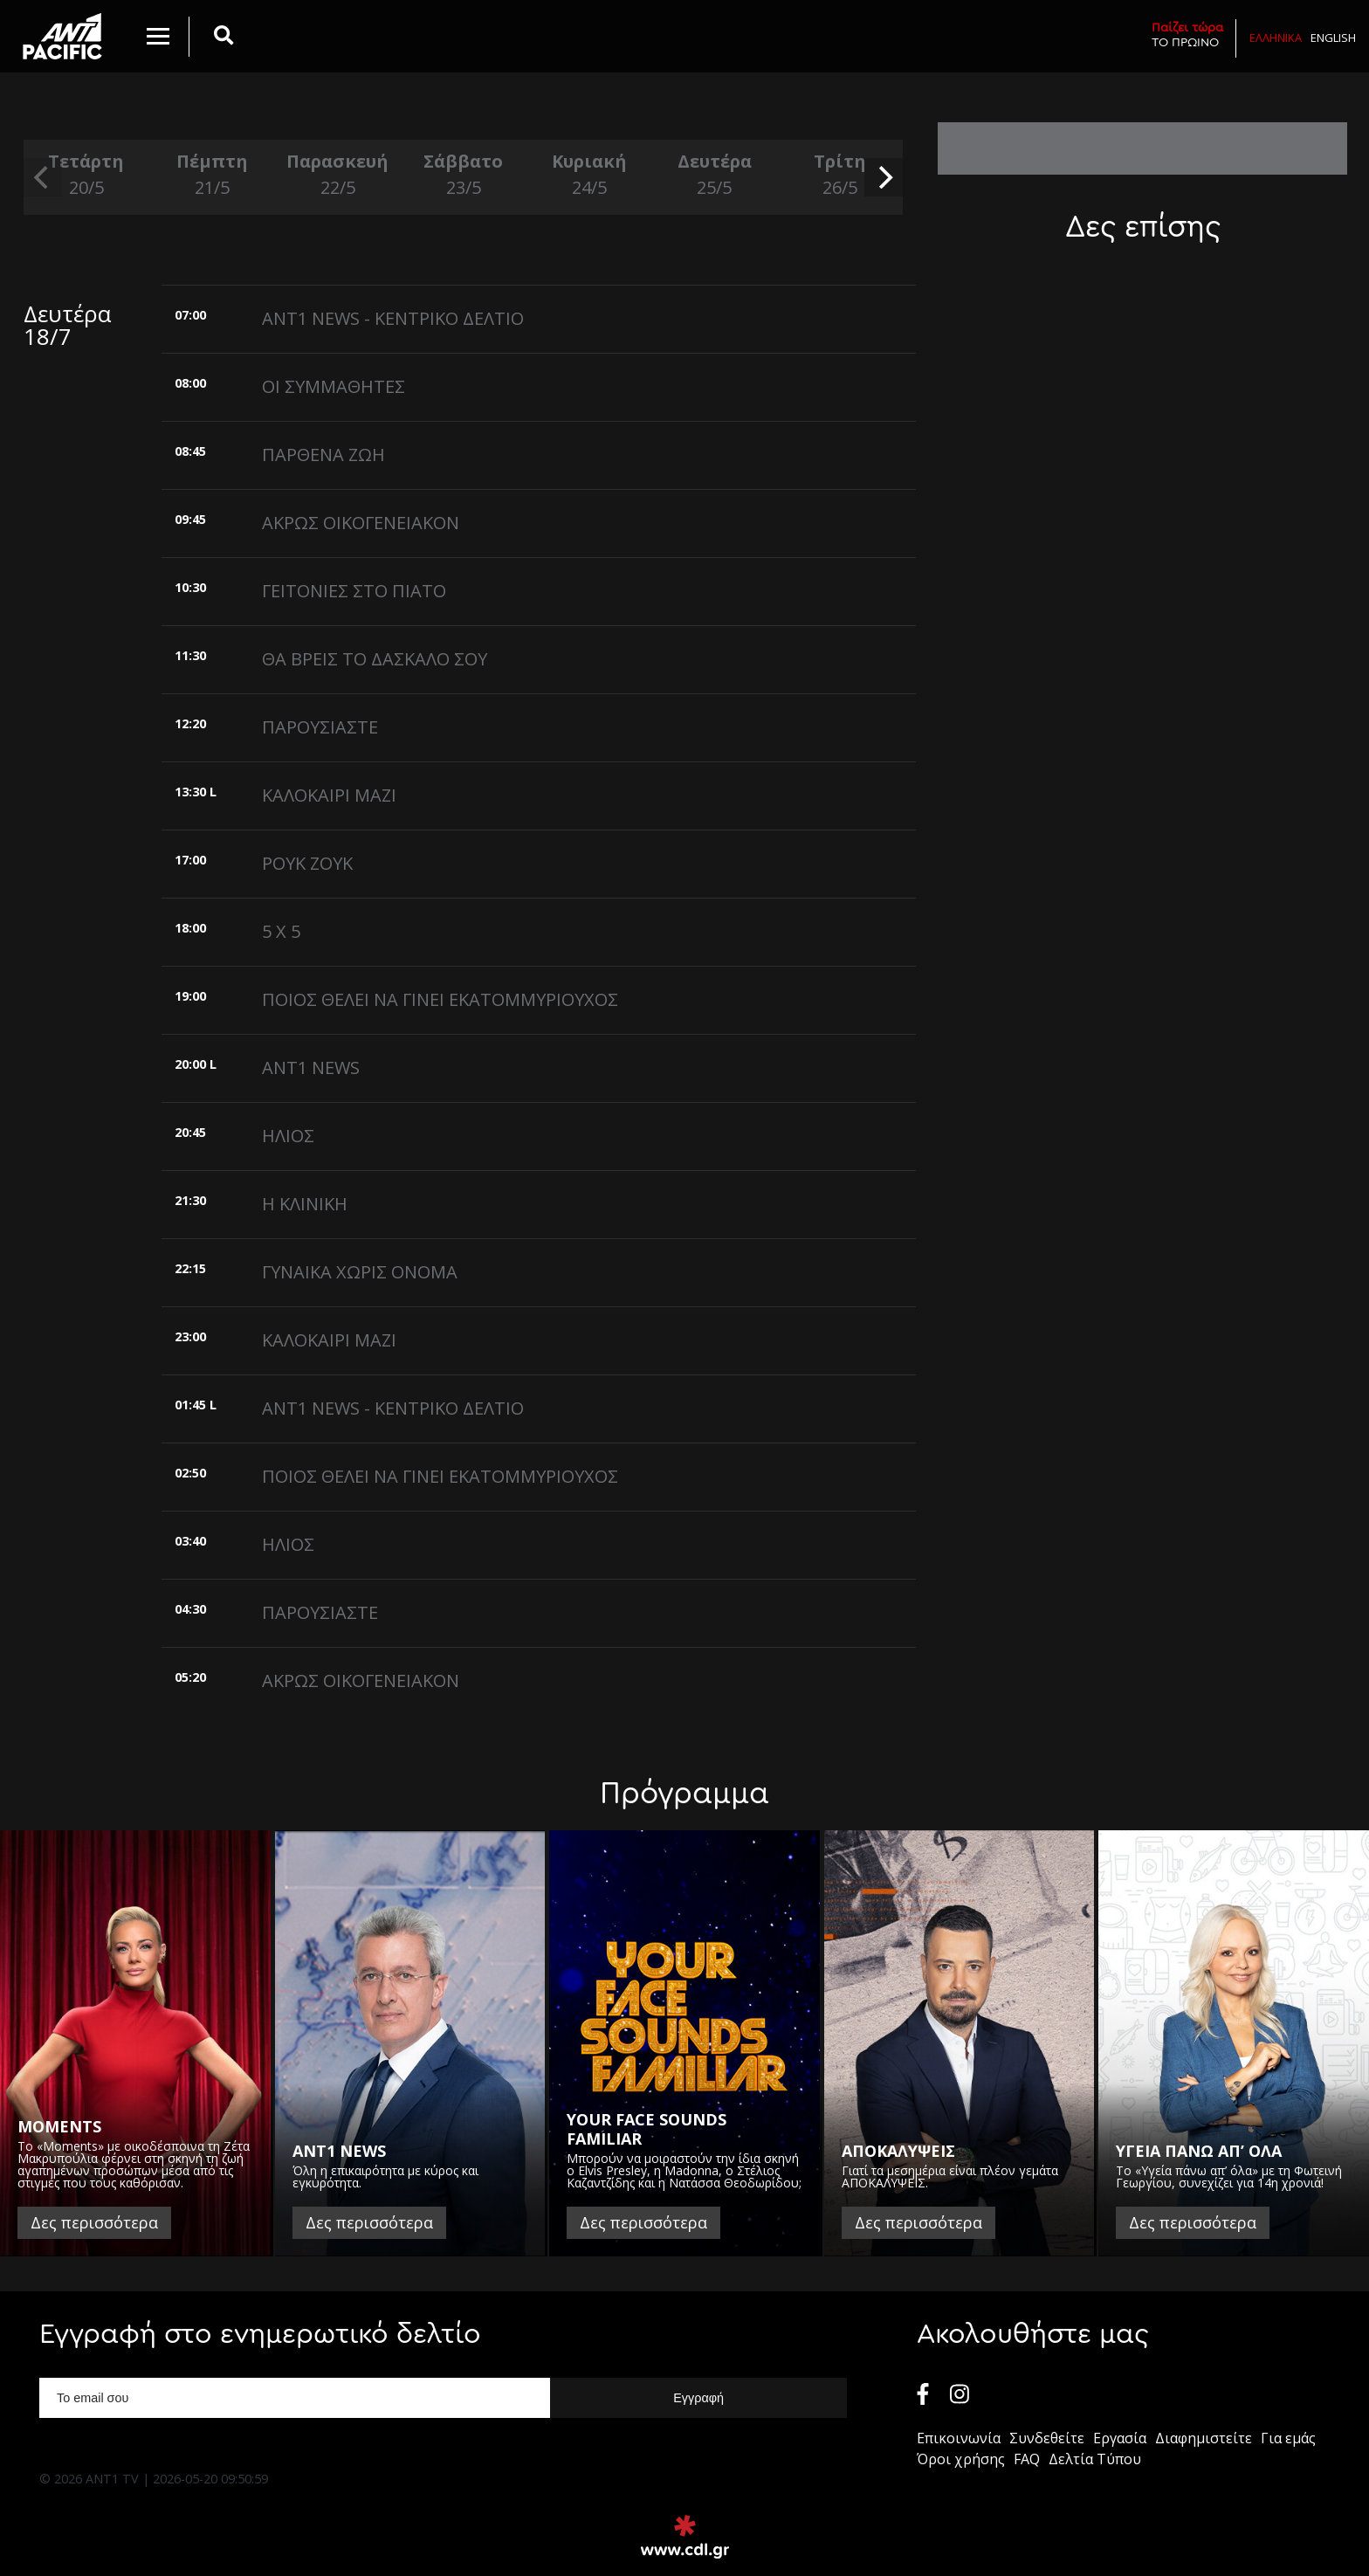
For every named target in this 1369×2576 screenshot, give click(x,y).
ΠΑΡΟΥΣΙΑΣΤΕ (320, 727)
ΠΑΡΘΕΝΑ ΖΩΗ (323, 454)
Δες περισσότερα (94, 2222)
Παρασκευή (338, 175)
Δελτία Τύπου (1095, 2459)
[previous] (43, 177)
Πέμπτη (212, 175)
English (1333, 37)
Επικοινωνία (959, 2438)
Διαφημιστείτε (1203, 2438)
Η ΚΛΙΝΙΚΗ (304, 1204)
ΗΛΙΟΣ (288, 1135)
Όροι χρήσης (961, 2459)
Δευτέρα (714, 175)
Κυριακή (589, 175)
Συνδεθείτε (1046, 2438)
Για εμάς (1288, 2438)
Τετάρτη (86, 175)
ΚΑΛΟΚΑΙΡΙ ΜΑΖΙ (329, 795)
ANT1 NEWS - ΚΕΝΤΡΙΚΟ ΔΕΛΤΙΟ (393, 318)
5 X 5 (281, 931)
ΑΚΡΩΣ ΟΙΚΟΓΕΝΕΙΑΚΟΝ (360, 522)
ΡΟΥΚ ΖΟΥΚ (307, 863)
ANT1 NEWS (311, 1067)
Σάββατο (463, 175)
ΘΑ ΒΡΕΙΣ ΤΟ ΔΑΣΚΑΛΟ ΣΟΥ (374, 659)
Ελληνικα (1275, 37)
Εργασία (1119, 2438)
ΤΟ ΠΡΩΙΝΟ (1187, 34)
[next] (883, 177)
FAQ (1027, 2459)
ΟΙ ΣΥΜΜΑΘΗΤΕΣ (333, 386)
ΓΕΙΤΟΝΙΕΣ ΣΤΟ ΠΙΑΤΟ (354, 591)
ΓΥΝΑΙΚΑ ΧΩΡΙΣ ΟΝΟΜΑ (359, 1272)
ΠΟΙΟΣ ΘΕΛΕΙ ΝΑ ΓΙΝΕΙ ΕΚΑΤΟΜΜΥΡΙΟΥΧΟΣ (440, 999)
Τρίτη (840, 175)
